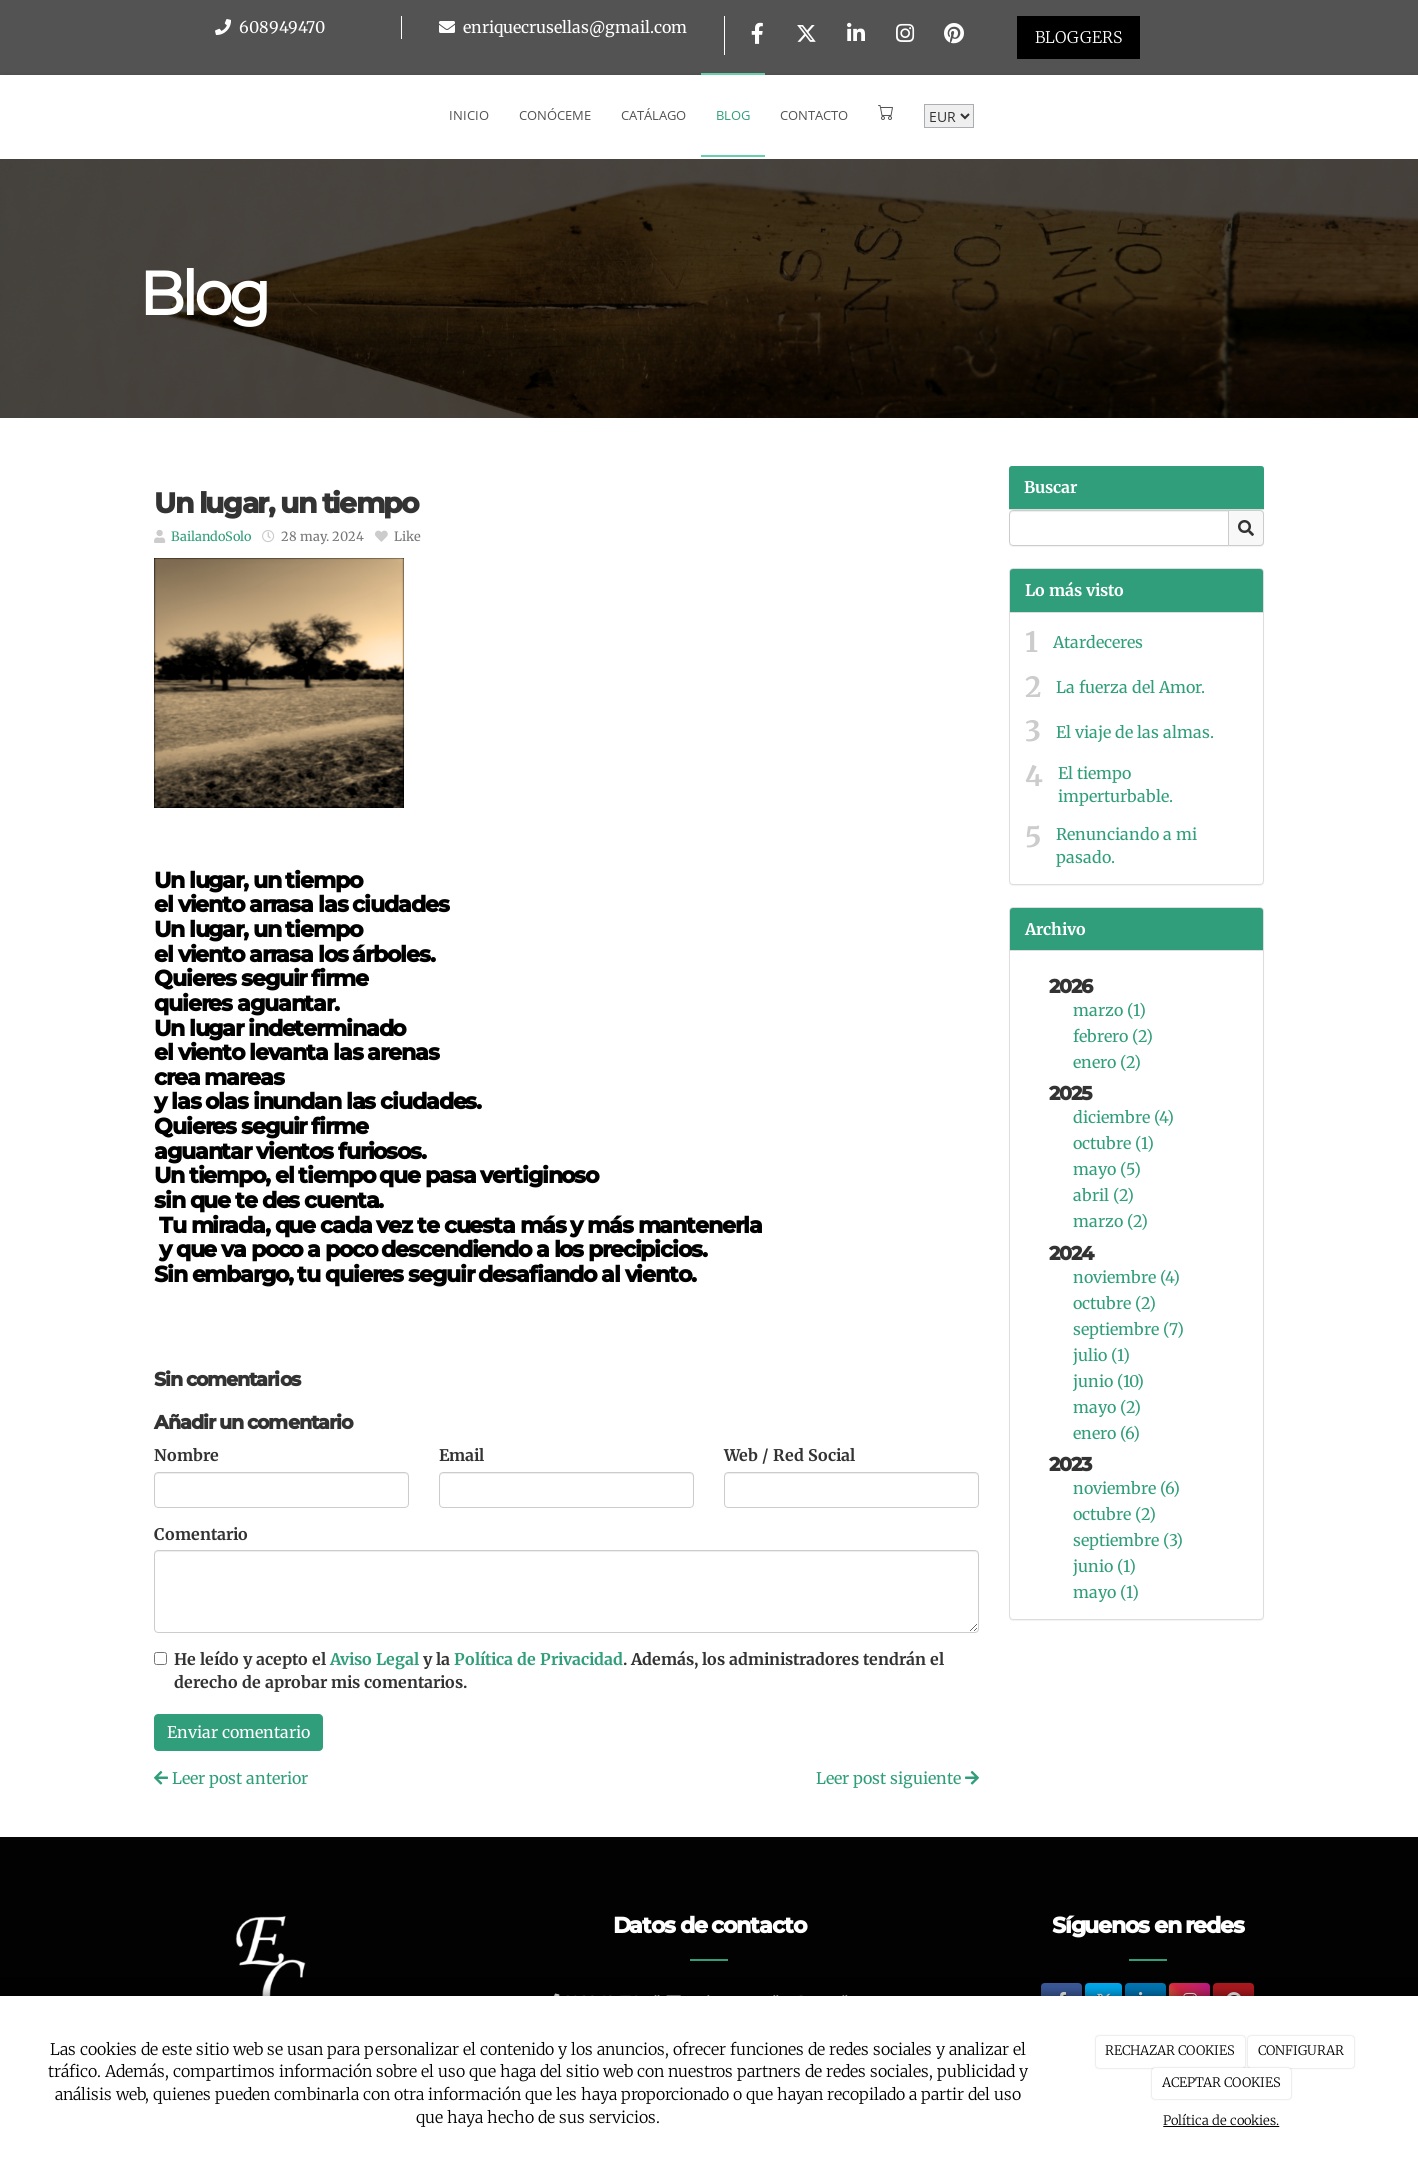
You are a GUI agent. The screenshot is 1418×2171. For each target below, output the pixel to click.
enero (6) (1106, 1433)
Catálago (653, 115)
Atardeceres (1098, 642)
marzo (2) (1110, 1221)
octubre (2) (1114, 1303)
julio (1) (1101, 1355)
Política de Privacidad (538, 1659)
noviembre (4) (1126, 1277)
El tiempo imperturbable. (1115, 784)
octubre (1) (1113, 1143)
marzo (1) (1109, 1010)
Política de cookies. (1221, 2120)
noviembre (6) (1126, 1488)
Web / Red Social (789, 1455)
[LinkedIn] (856, 35)
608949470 (280, 27)
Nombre (186, 1455)
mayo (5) (1107, 1169)
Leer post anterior (231, 1778)
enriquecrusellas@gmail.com (573, 27)
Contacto (814, 115)
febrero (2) (1113, 1036)
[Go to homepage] (10, 115)
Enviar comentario (238, 1732)
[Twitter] (807, 35)
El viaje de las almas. (1135, 732)
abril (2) (1103, 1195)
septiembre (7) (1128, 1329)
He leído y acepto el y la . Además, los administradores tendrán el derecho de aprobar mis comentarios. (559, 1670)
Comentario (201, 1534)
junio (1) (1104, 1566)
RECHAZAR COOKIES (1170, 2050)
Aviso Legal (374, 1659)
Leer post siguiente (897, 1778)
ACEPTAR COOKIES (1221, 2082)
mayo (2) (1107, 1407)
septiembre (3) (1128, 1540)
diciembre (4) (1123, 1117)
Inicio (469, 115)
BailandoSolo (211, 536)
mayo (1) (1106, 1592)
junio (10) (1108, 1381)
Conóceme (555, 115)
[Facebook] (757, 35)
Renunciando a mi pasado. (1126, 845)
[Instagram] (905, 35)
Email (461, 1455)
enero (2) (1107, 1062)
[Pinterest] (954, 35)
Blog (733, 115)
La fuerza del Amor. (1130, 687)
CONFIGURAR (1301, 2050)
